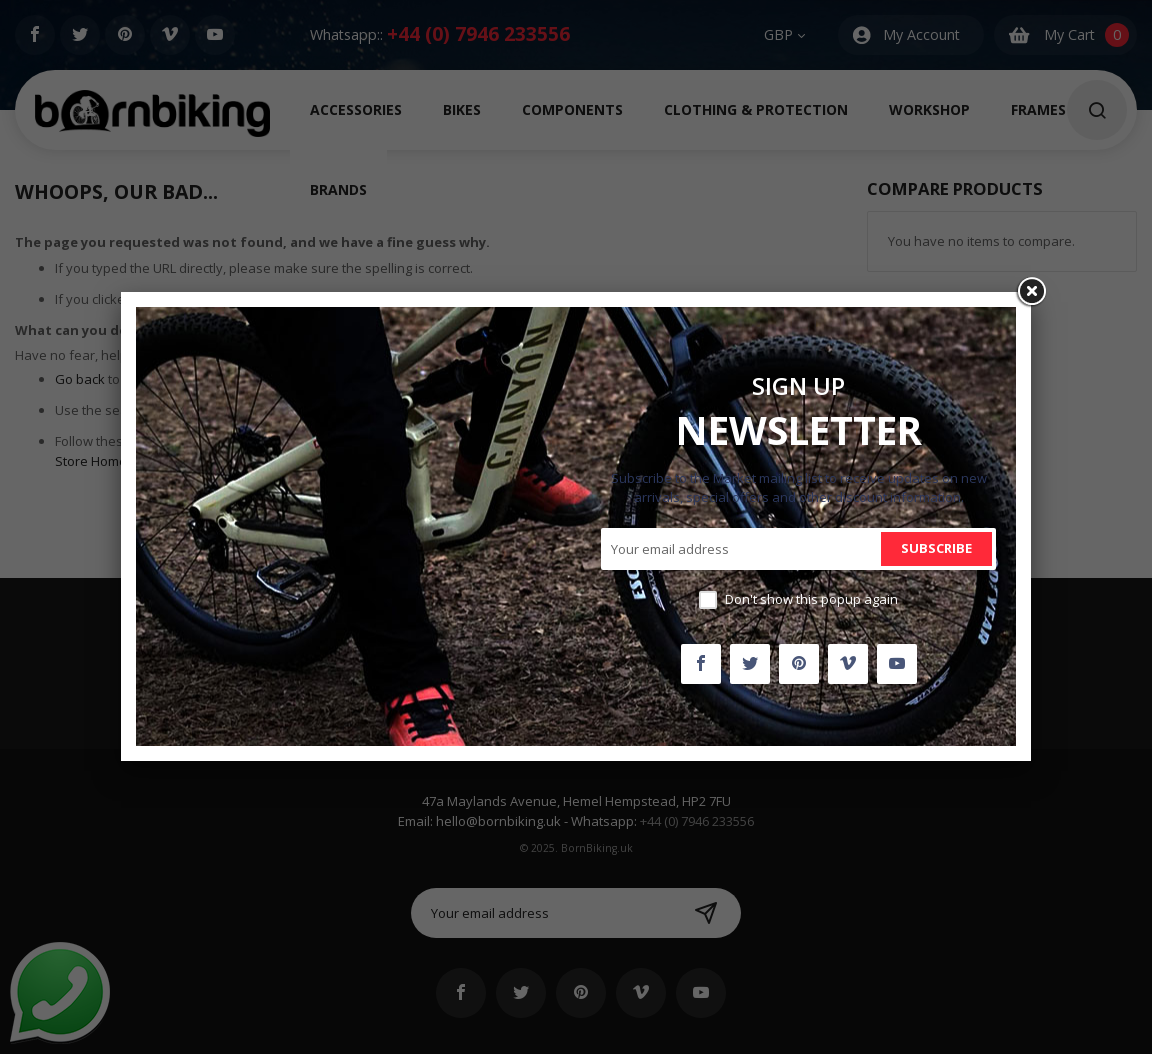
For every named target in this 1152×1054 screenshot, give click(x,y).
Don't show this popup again (811, 599)
